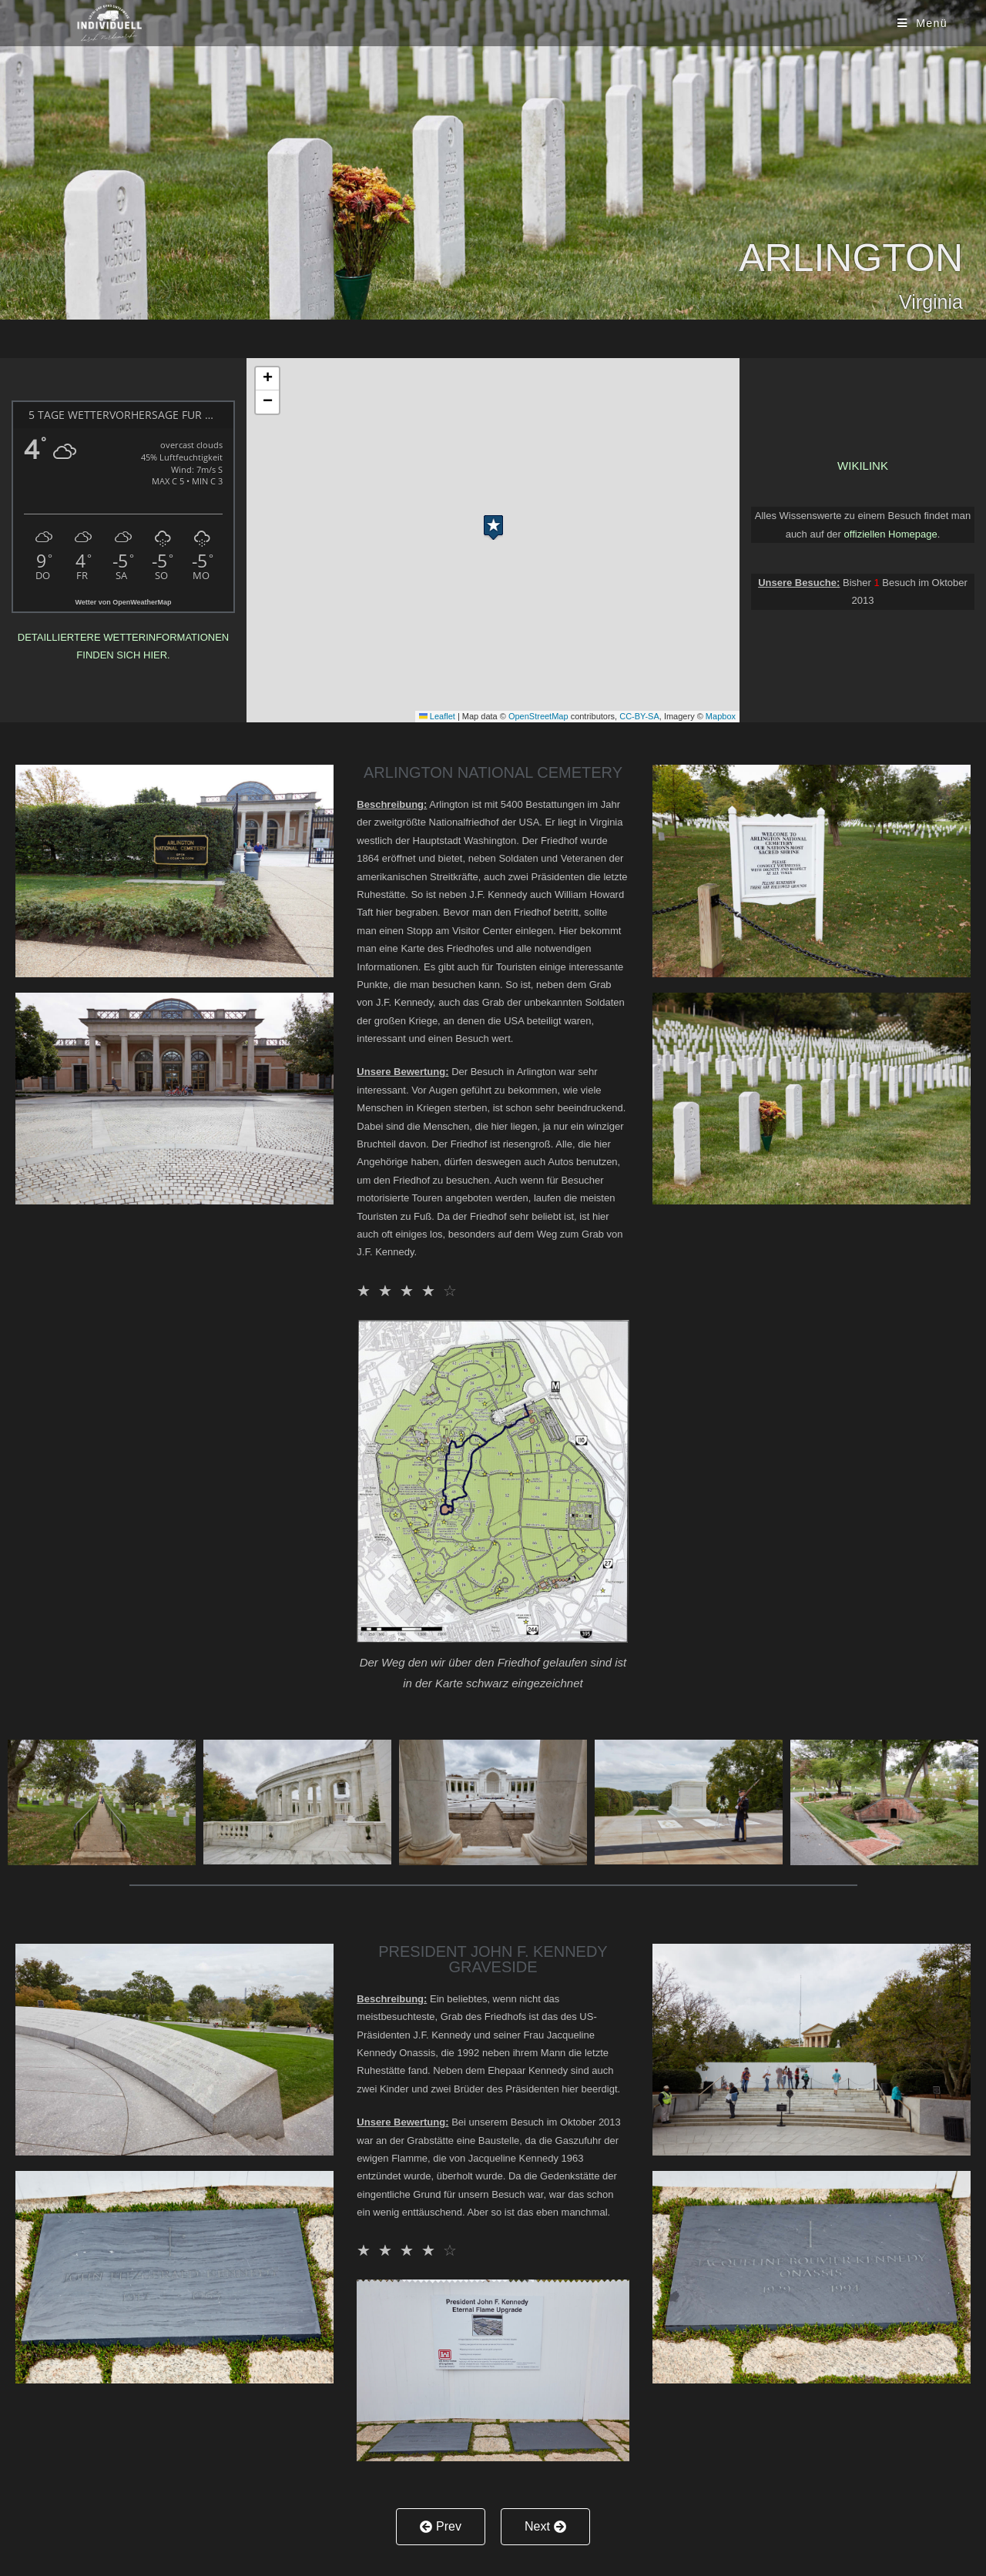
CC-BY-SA (639, 716)
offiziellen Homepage (890, 534)
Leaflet (437, 716)
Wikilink (862, 465)
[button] (493, 524)
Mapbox (721, 716)
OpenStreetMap (538, 716)
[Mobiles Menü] (920, 22)
